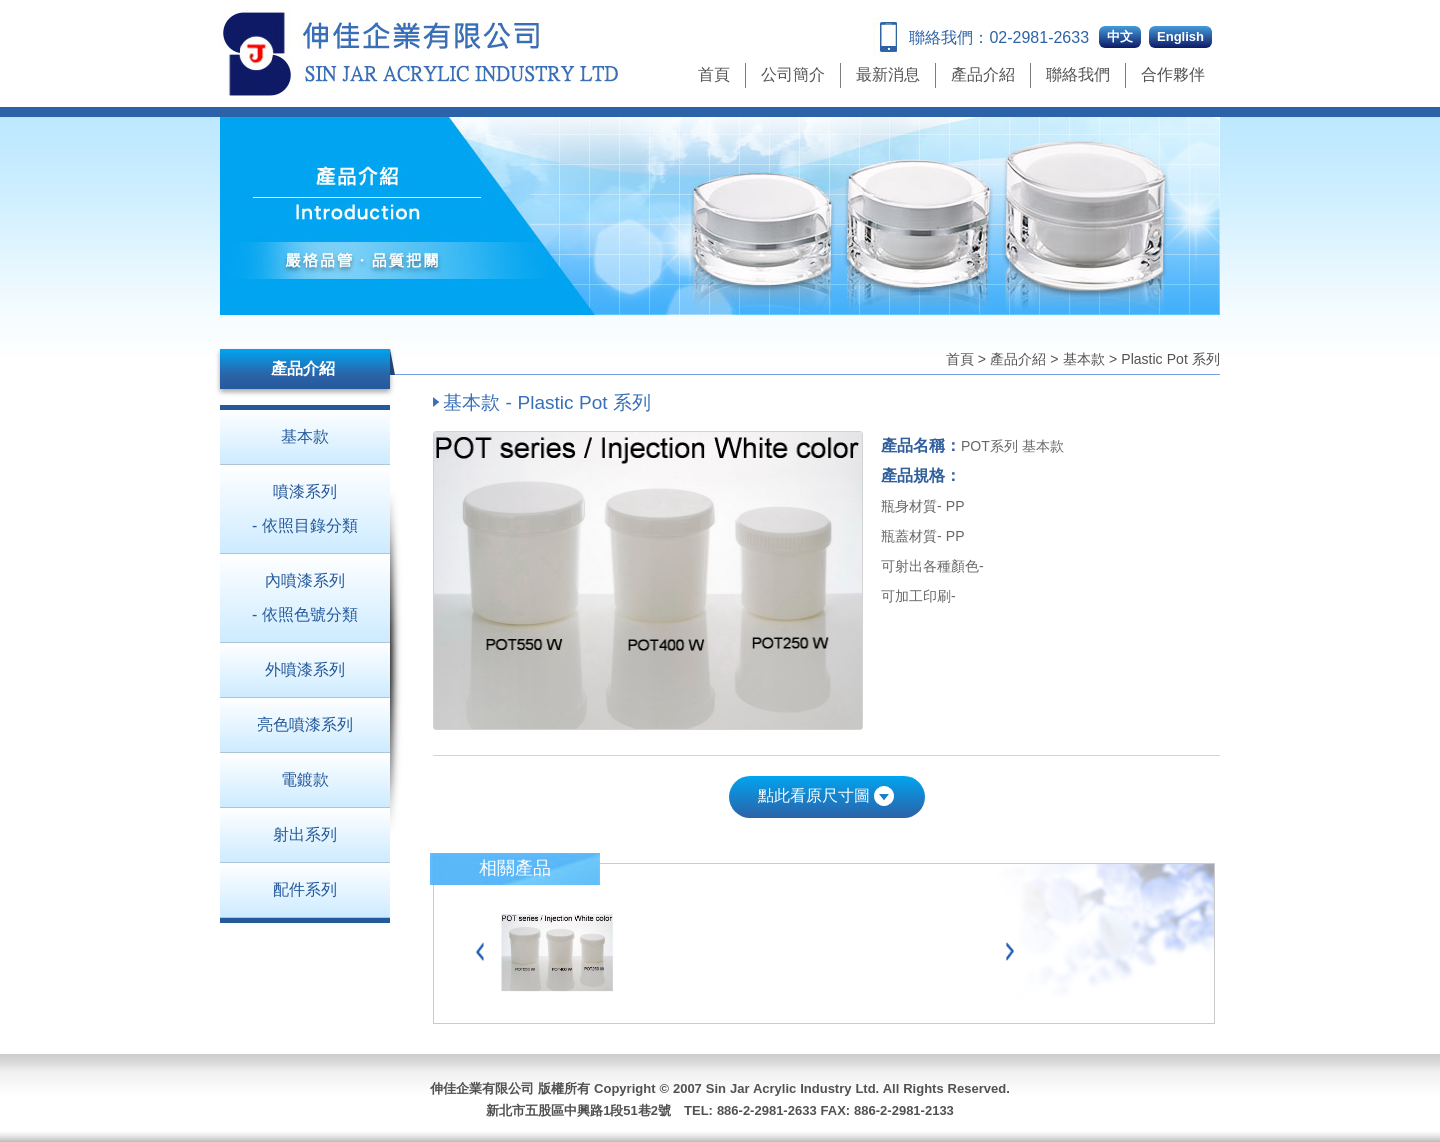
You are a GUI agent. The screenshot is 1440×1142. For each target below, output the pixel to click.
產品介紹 (983, 74)
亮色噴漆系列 (305, 724)
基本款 (1084, 359)
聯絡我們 (1078, 74)
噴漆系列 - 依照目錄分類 (305, 508)
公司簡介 (793, 74)
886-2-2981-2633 (767, 1110)
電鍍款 (305, 779)
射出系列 (305, 834)
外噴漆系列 (305, 669)
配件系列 (305, 889)
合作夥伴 (1173, 74)
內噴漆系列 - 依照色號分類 (305, 597)
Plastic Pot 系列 (1170, 359)
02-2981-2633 (1039, 37)
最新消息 (888, 74)
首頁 (714, 74)
